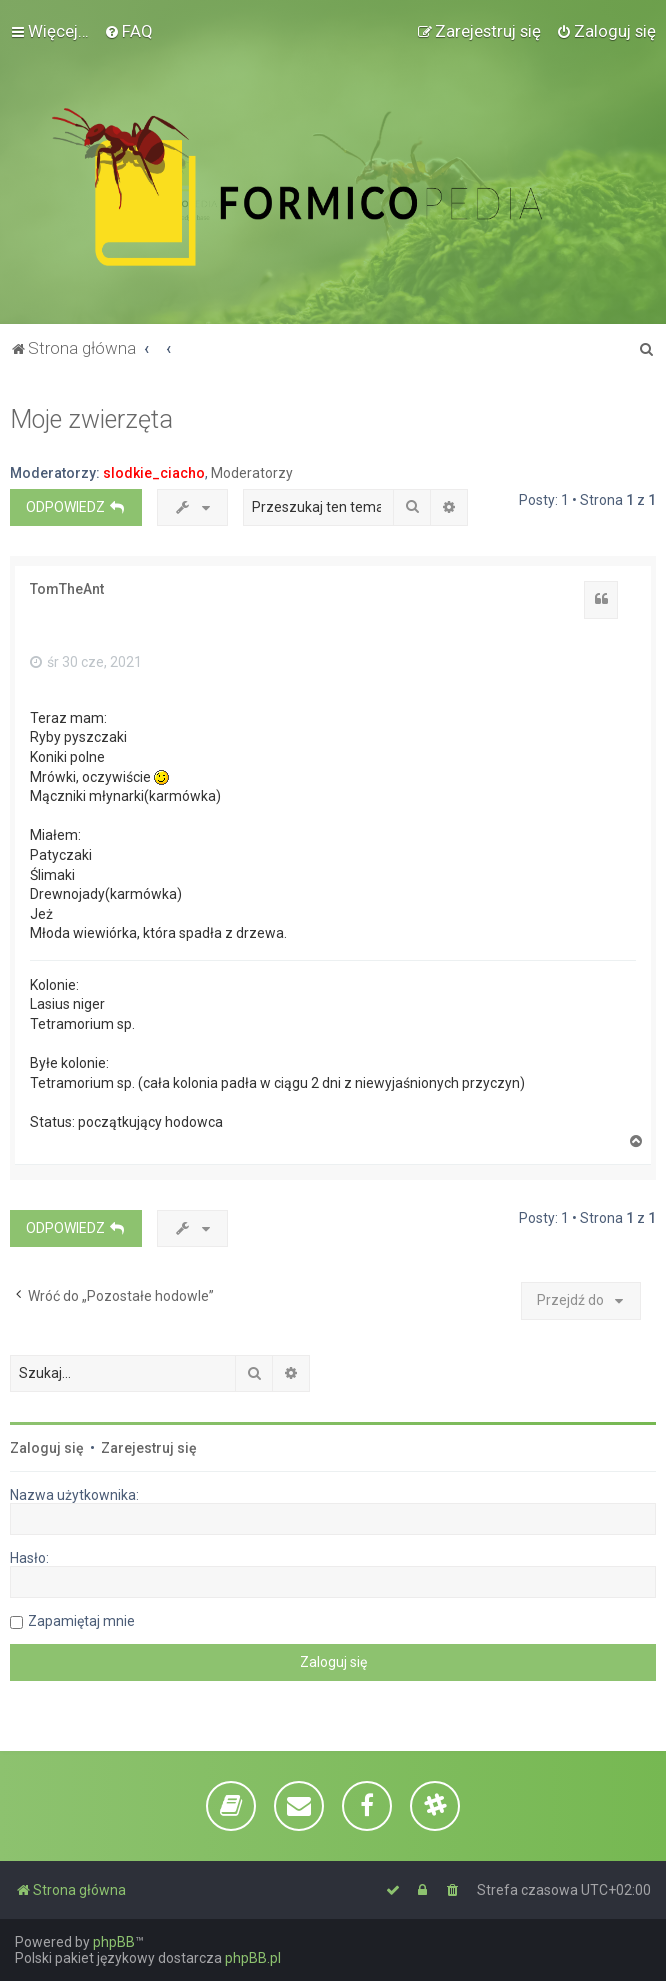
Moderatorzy (252, 473)
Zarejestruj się (149, 1448)
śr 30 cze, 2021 (86, 662)
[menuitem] (128, 31)
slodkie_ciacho (154, 473)
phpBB (114, 1942)
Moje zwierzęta (91, 419)
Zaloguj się (47, 1448)
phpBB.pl (253, 1958)
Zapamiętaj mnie (81, 1621)
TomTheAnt (67, 589)
